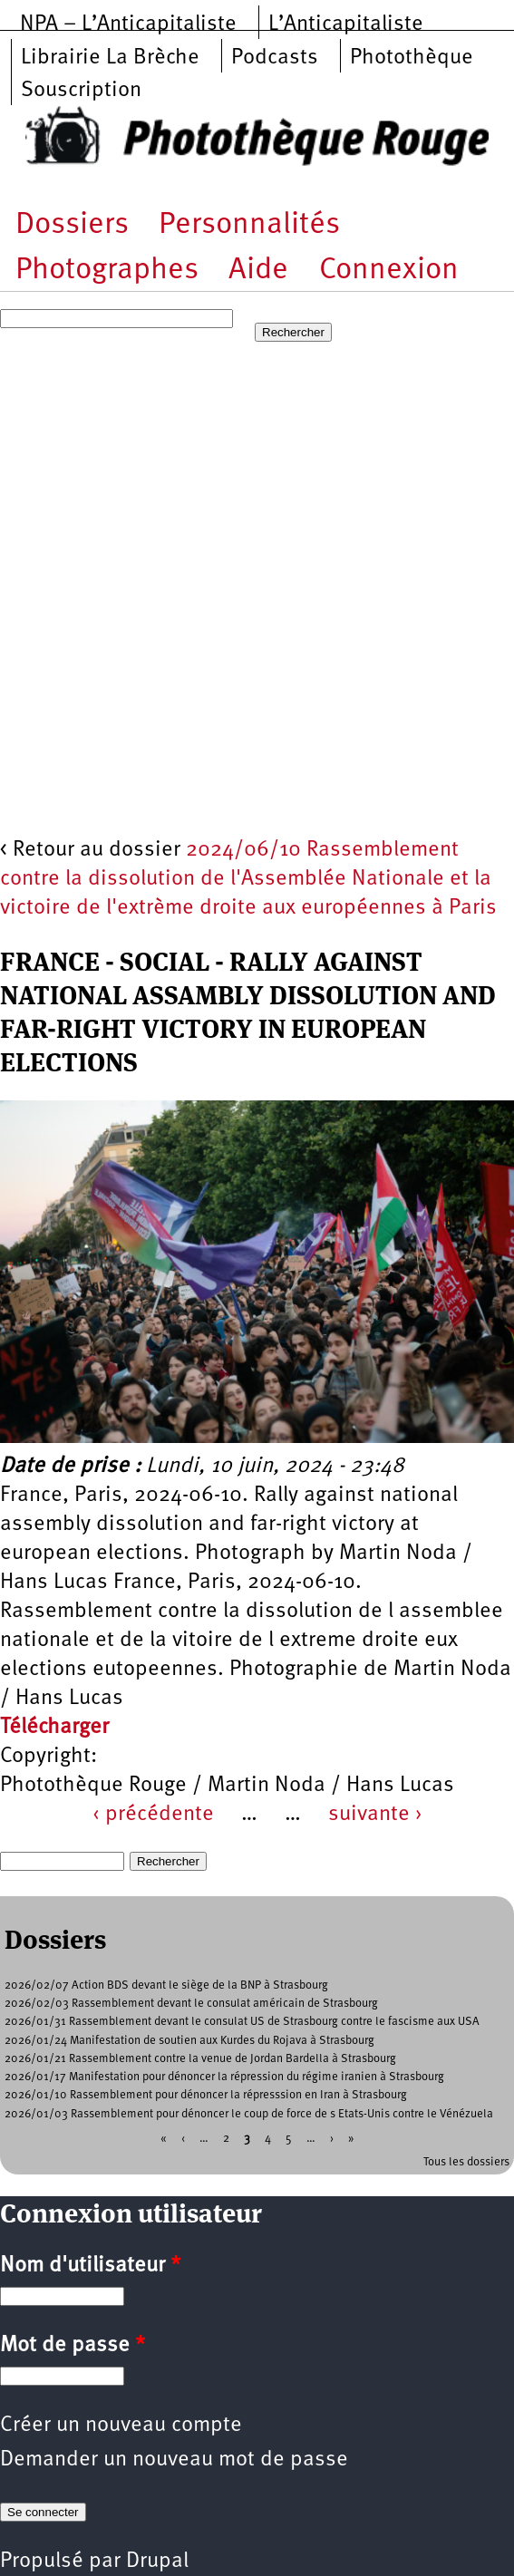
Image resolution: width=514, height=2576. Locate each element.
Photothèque (411, 58)
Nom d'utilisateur (90, 2266)
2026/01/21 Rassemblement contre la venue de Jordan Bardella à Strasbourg (200, 2059)
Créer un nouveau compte (121, 2425)
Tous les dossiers (466, 2162)
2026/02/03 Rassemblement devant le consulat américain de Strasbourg (191, 2003)
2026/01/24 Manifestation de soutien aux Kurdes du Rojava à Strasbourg (189, 2041)
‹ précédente (153, 1814)
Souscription (81, 91)
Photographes (107, 271)
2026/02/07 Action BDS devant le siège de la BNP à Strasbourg (166, 1985)
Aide (258, 271)
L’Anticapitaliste (345, 24)
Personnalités (249, 225)
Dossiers (72, 225)
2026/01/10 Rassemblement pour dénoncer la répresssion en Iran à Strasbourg (206, 2095)
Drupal (157, 2561)
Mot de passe (72, 2346)
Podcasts (274, 58)
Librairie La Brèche (110, 58)
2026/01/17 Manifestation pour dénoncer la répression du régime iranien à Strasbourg (224, 2077)
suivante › (375, 1814)
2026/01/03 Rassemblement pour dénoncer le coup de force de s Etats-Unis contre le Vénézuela (249, 2114)
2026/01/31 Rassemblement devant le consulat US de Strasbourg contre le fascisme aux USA (242, 2022)
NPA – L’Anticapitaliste (128, 24)
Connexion (389, 271)
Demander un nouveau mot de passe (174, 2460)
